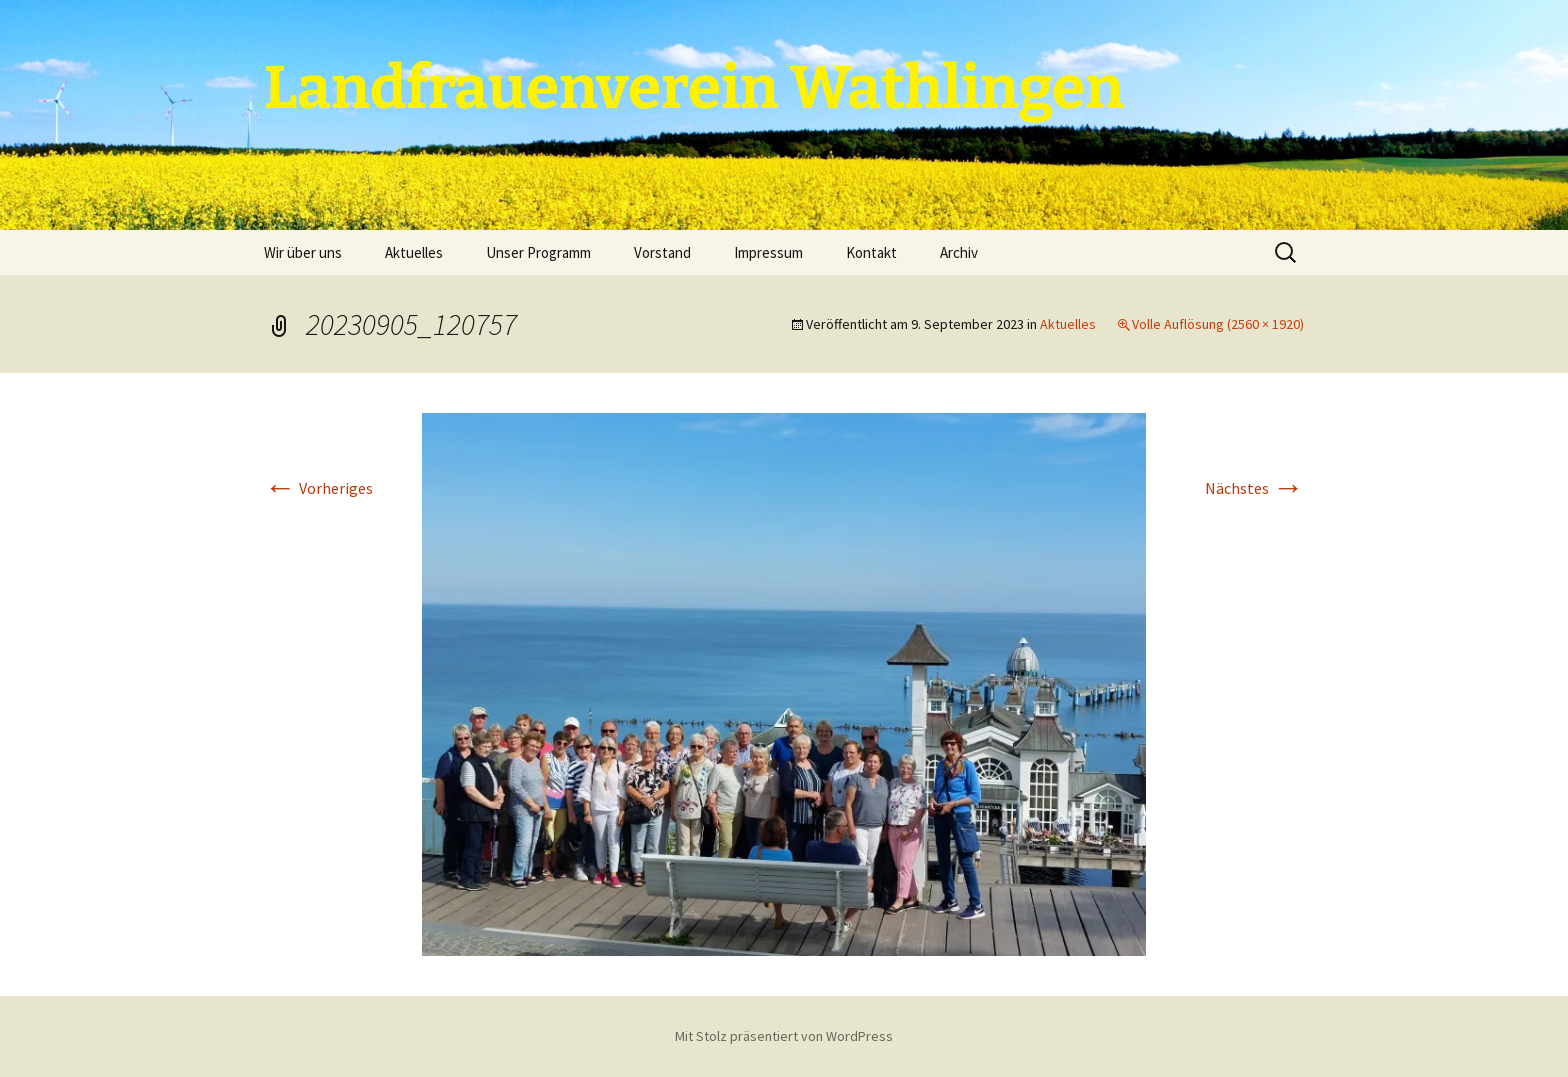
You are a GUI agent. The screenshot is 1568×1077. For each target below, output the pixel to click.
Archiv (959, 252)
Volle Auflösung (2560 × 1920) (1218, 324)
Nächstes (1254, 488)
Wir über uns (303, 252)
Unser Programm (538, 252)
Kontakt (871, 252)
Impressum (768, 252)
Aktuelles (414, 252)
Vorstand (662, 252)
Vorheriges (318, 488)
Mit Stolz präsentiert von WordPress (784, 1036)
